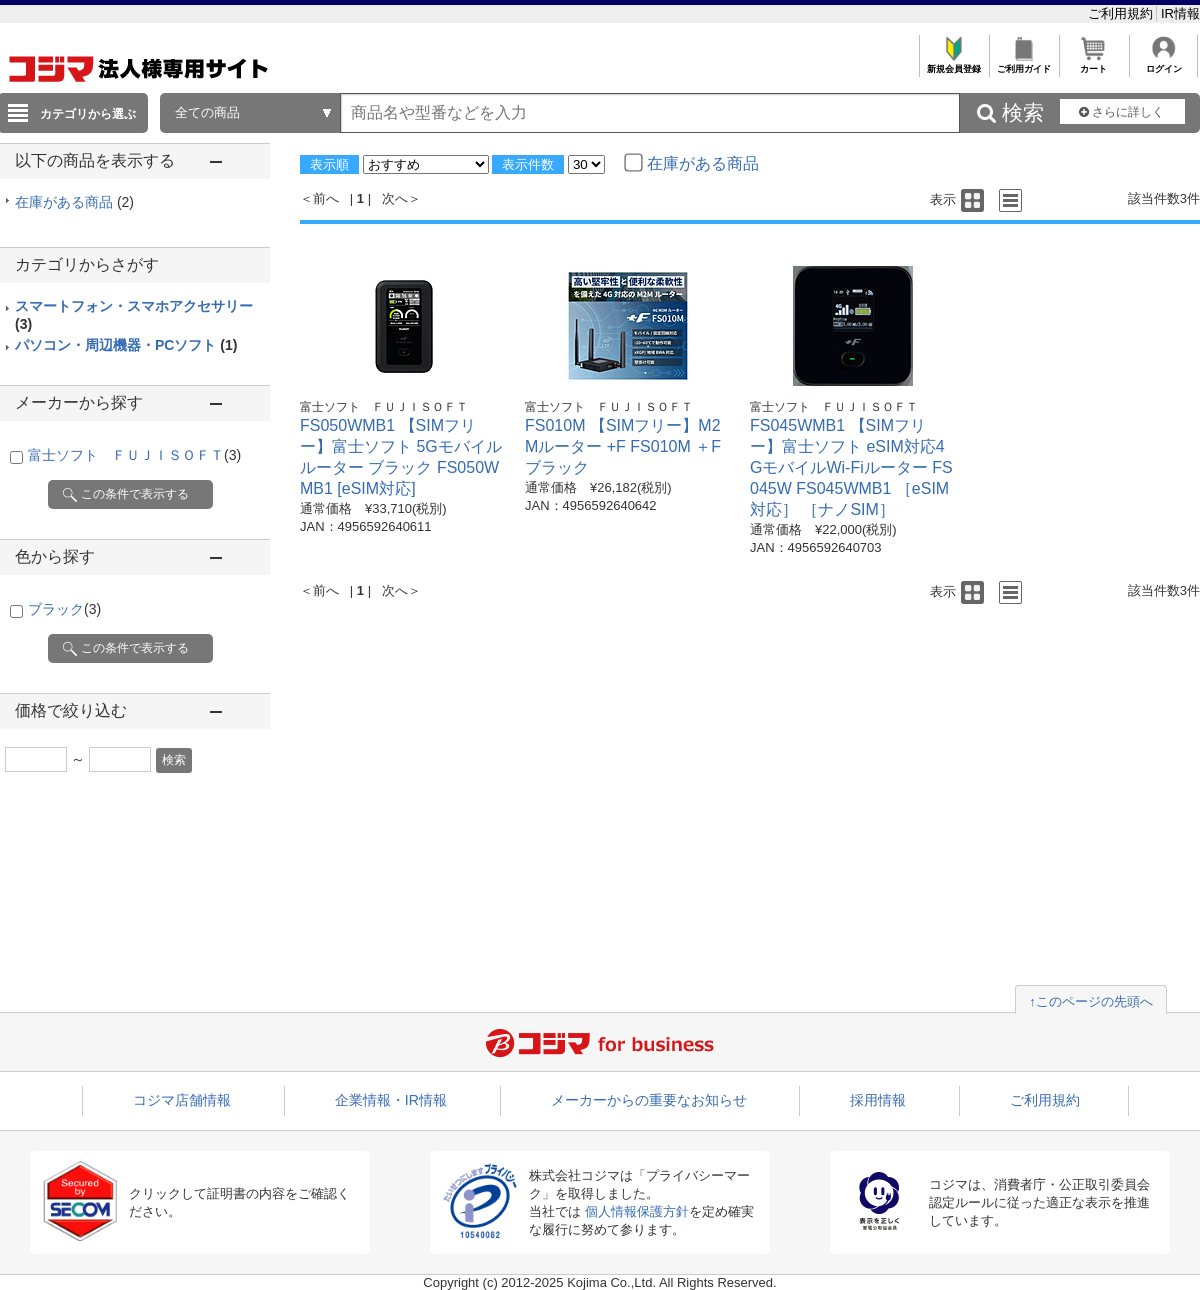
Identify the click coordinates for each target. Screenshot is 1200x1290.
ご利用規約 (1122, 13)
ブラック (64, 609)
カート (1093, 63)
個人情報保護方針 (637, 1211)
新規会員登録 (953, 63)
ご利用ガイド (1023, 63)
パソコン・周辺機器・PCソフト (126, 345)
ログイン (1163, 63)
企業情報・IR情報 (391, 1100)
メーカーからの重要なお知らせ (649, 1100)
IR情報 (1180, 13)
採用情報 (878, 1100)
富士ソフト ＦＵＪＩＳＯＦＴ (134, 455)
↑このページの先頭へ (1091, 1001)
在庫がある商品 (74, 202)
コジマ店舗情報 (182, 1100)
